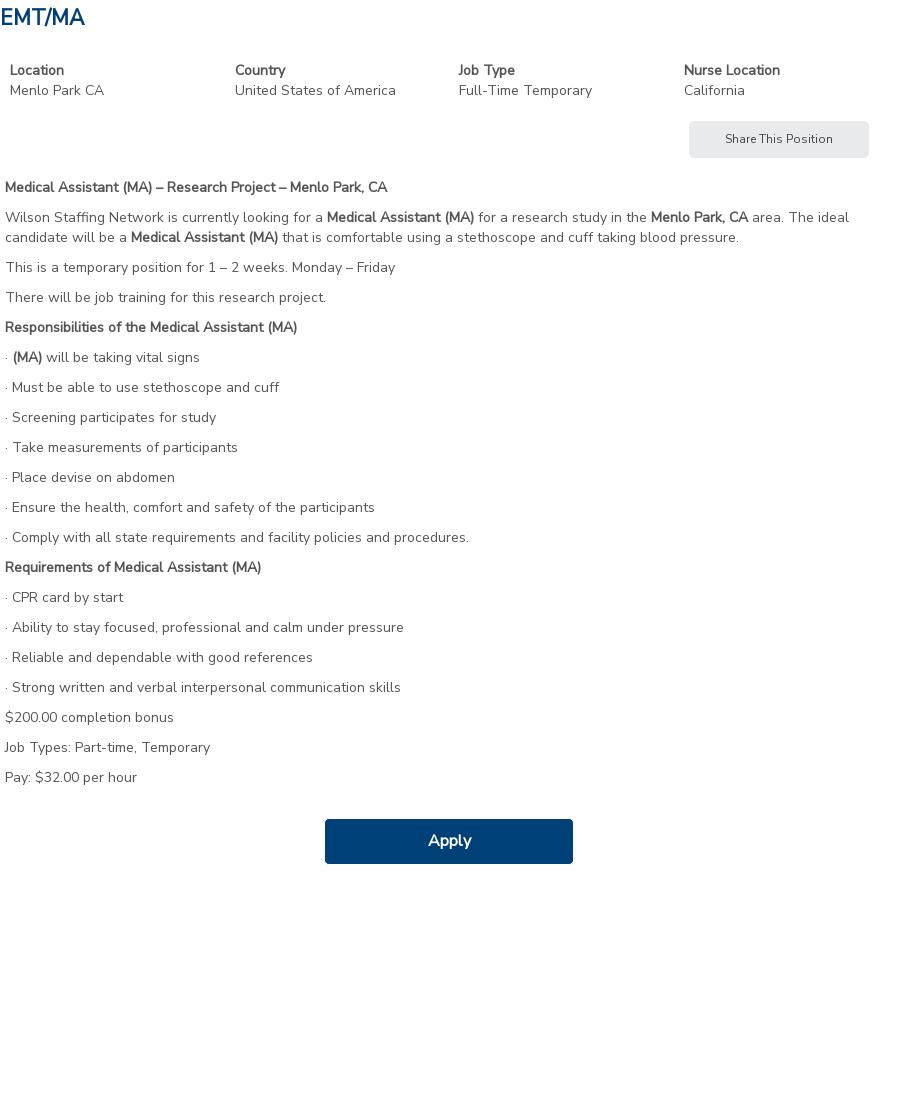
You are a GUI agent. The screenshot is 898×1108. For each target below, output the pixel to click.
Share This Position (779, 139)
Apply (449, 841)
